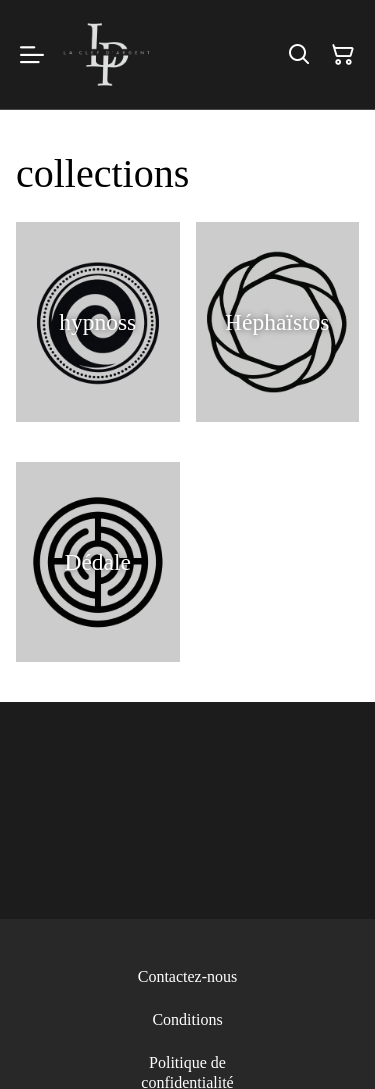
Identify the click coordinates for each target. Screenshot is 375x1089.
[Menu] (32, 54)
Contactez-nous (188, 976)
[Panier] (343, 55)
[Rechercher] (299, 55)
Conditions (187, 1019)
